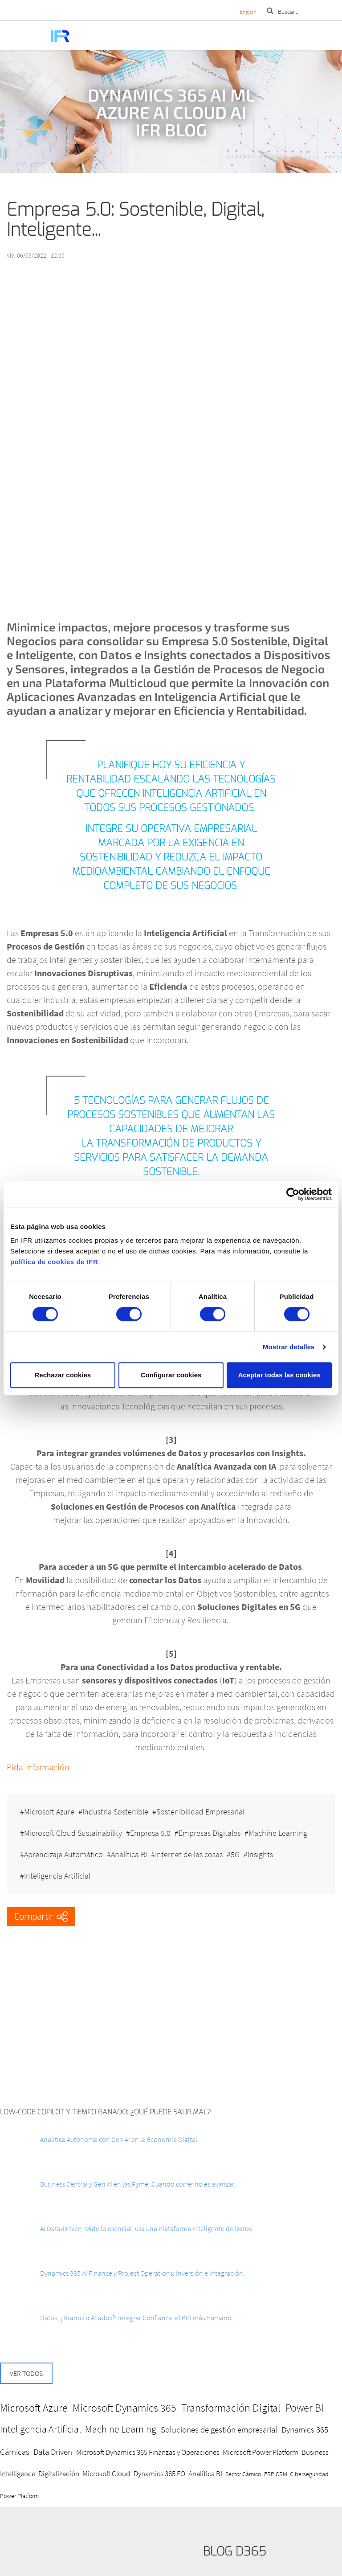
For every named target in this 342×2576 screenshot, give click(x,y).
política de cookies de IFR (54, 1261)
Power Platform (19, 2496)
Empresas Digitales (209, 1833)
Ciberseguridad (309, 2474)
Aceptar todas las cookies (279, 1375)
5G (235, 1854)
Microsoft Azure (49, 1811)
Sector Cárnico (243, 2474)
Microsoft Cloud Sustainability (73, 1833)
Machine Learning (277, 1833)
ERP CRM (275, 2474)
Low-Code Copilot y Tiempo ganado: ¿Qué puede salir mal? (105, 2112)
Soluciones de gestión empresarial (219, 2429)
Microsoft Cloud (106, 2473)
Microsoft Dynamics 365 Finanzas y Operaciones (148, 2452)
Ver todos (26, 2373)
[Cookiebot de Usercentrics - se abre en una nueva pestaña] (293, 1194)
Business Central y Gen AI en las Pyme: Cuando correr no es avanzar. (138, 2184)
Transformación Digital (231, 2408)
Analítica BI (129, 1854)
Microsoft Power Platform (260, 2452)
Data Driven (52, 2451)
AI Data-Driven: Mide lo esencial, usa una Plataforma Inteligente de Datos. (146, 2228)
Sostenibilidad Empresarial (200, 1811)
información (47, 1767)
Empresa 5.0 (150, 1833)
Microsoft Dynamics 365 (124, 2408)
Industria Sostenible (115, 1811)
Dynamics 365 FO (159, 2473)
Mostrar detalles (289, 1347)
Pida (16, 1767)
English (248, 12)
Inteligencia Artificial (57, 1876)
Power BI (304, 2408)
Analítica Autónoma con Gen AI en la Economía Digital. (119, 2139)
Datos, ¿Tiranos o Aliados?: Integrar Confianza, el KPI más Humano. (136, 2318)
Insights (260, 1854)
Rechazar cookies (62, 1375)
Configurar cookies (171, 1375)
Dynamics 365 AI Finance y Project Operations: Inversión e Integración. (142, 2273)
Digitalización (58, 2473)
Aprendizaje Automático (63, 1854)
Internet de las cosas (189, 1854)
